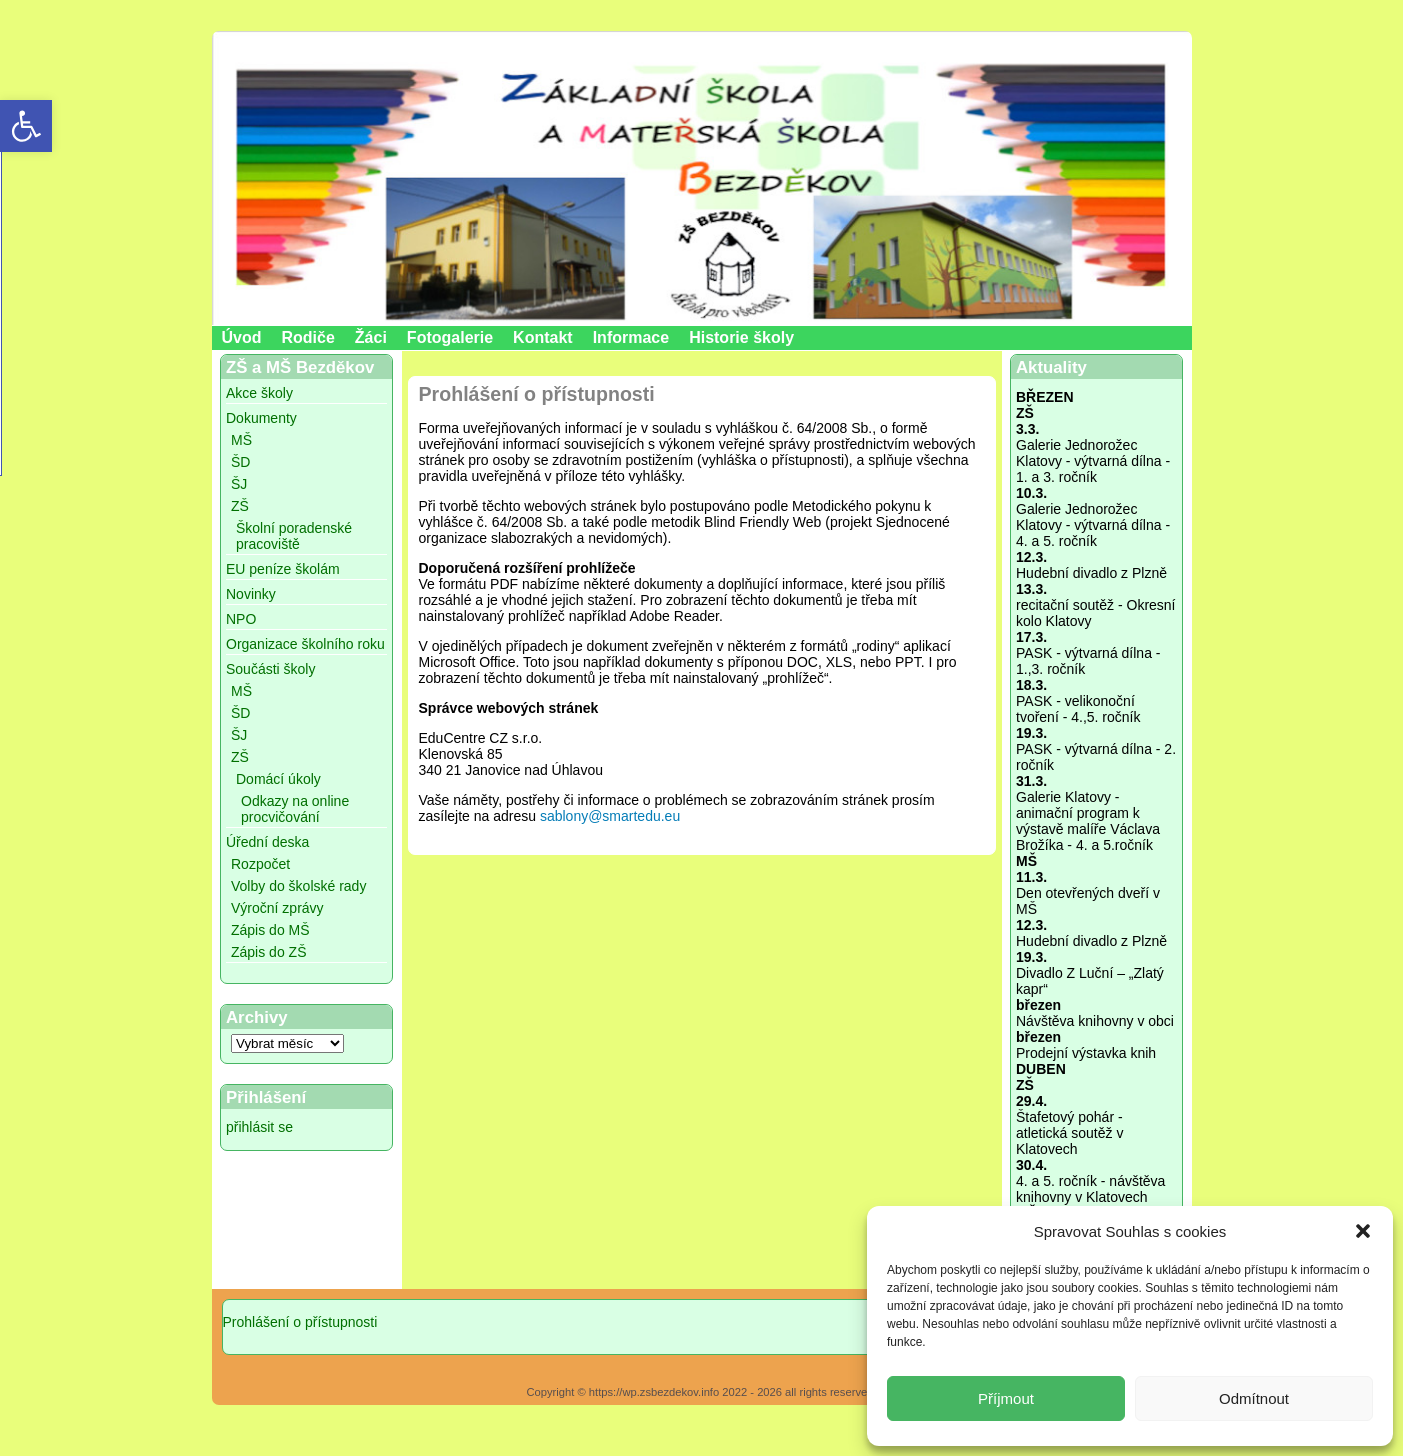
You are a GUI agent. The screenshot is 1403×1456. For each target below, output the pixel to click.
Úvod (242, 337)
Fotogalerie (450, 337)
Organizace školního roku (305, 644)
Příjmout (1006, 1398)
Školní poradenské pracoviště (294, 536)
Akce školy (259, 393)
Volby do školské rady (298, 886)
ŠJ (239, 484)
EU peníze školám (283, 569)
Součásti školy (270, 669)
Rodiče (308, 337)
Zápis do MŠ (270, 930)
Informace (631, 337)
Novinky (251, 594)
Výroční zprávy (277, 908)
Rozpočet (260, 864)
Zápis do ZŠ (268, 952)
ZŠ (240, 506)
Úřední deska (267, 842)
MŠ (241, 440)
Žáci (371, 337)
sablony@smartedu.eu (610, 816)
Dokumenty (261, 418)
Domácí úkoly (278, 779)
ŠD (240, 462)
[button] (1363, 1231)
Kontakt (543, 337)
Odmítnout (1254, 1398)
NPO (241, 619)
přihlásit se (259, 1127)
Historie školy (741, 337)
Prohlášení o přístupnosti (300, 1322)
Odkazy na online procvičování (295, 809)
